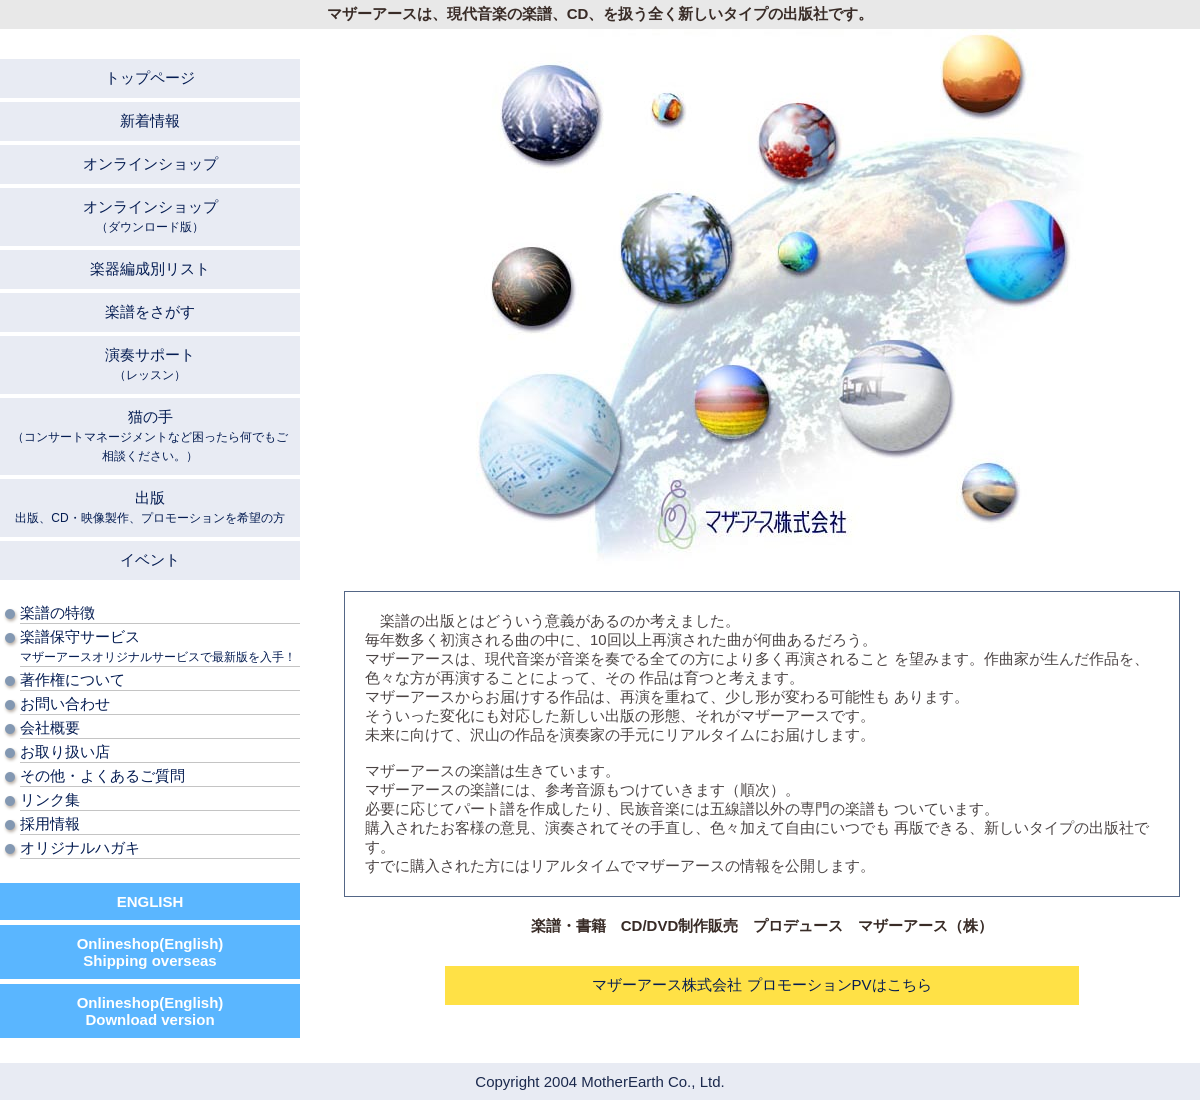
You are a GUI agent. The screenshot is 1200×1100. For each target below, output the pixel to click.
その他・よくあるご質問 (102, 775)
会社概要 (50, 727)
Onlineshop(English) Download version (150, 1011)
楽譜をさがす (150, 311)
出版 (149, 507)
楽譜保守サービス (158, 646)
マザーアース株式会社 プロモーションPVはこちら (761, 984)
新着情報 (150, 120)
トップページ (150, 77)
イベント (150, 559)
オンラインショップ (150, 163)
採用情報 (50, 823)
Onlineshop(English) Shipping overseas (150, 952)
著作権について (72, 679)
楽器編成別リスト (150, 268)
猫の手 (150, 435)
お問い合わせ (65, 703)
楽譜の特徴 (57, 612)
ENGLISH (150, 901)
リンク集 (50, 799)
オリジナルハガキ (80, 847)
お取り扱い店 (65, 751)
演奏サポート (150, 364)
